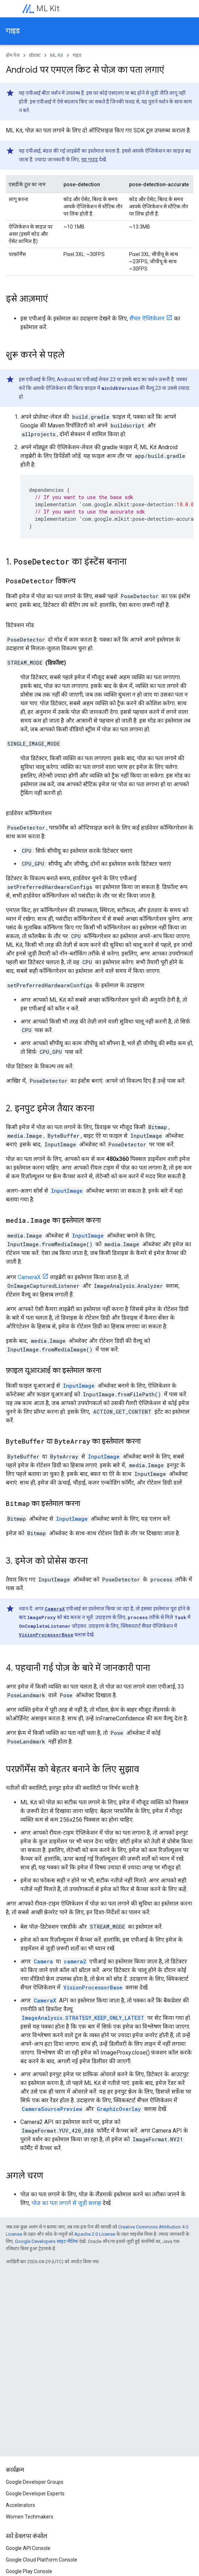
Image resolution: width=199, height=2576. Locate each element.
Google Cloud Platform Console (41, 2560)
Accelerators (20, 2505)
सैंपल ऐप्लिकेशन (147, 318)
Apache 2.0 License (94, 2234)
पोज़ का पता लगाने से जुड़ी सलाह (66, 2203)
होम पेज (13, 55)
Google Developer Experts (35, 2493)
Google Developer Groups (34, 2482)
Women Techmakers (29, 2517)
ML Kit (47, 8)
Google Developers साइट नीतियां (46, 2241)
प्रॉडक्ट (35, 55)
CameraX (29, 1277)
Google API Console (28, 2548)
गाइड (13, 30)
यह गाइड (89, 159)
